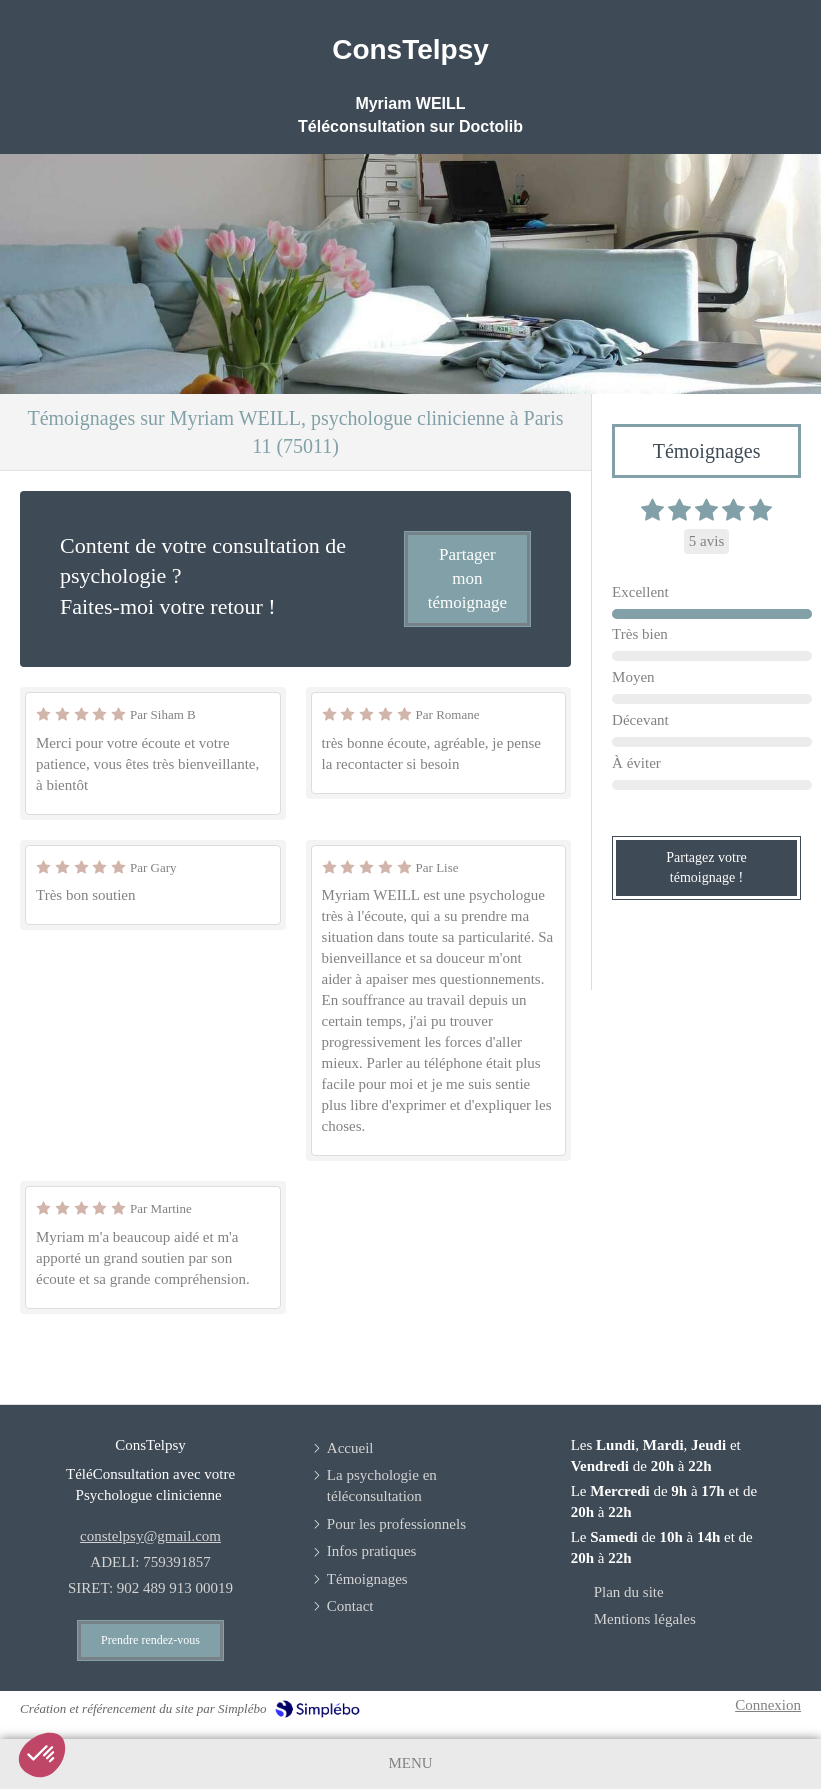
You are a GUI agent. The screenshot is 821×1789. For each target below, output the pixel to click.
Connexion (768, 1705)
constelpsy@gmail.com (150, 1536)
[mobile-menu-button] (410, 1763)
